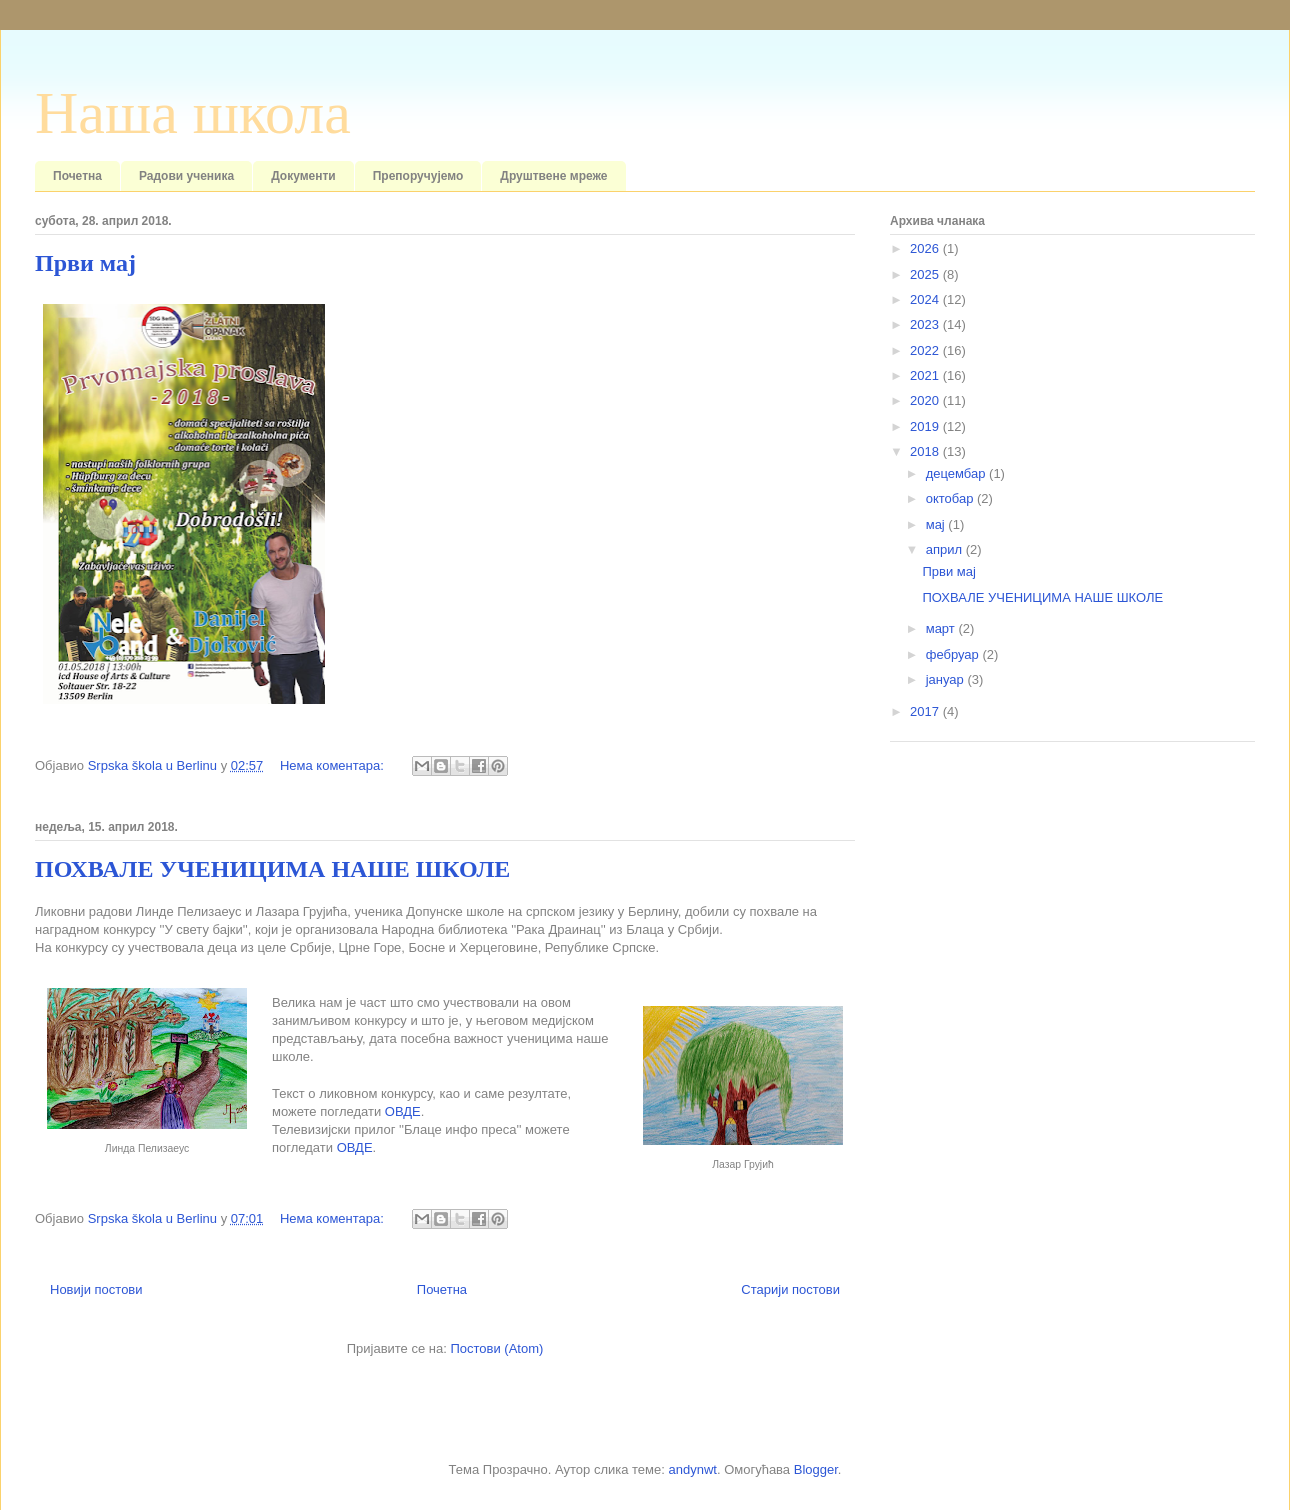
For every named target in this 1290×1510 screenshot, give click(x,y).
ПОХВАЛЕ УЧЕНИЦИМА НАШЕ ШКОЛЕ (272, 869)
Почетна (77, 176)
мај (937, 524)
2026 (926, 248)
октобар (951, 498)
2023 (926, 324)
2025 (926, 274)
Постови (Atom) (496, 1348)
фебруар (954, 654)
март (942, 628)
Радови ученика (186, 176)
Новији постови (96, 1289)
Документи (303, 176)
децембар (957, 473)
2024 (926, 299)
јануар (947, 679)
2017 (926, 711)
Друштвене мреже (553, 176)
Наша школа (193, 113)
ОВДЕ (403, 1111)
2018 (926, 451)
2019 (926, 426)
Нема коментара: (334, 765)
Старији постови (790, 1289)
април (946, 549)
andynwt (692, 1469)
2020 (926, 400)
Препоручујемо (418, 176)
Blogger (816, 1469)
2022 (926, 350)
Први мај (85, 263)
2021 (926, 375)
